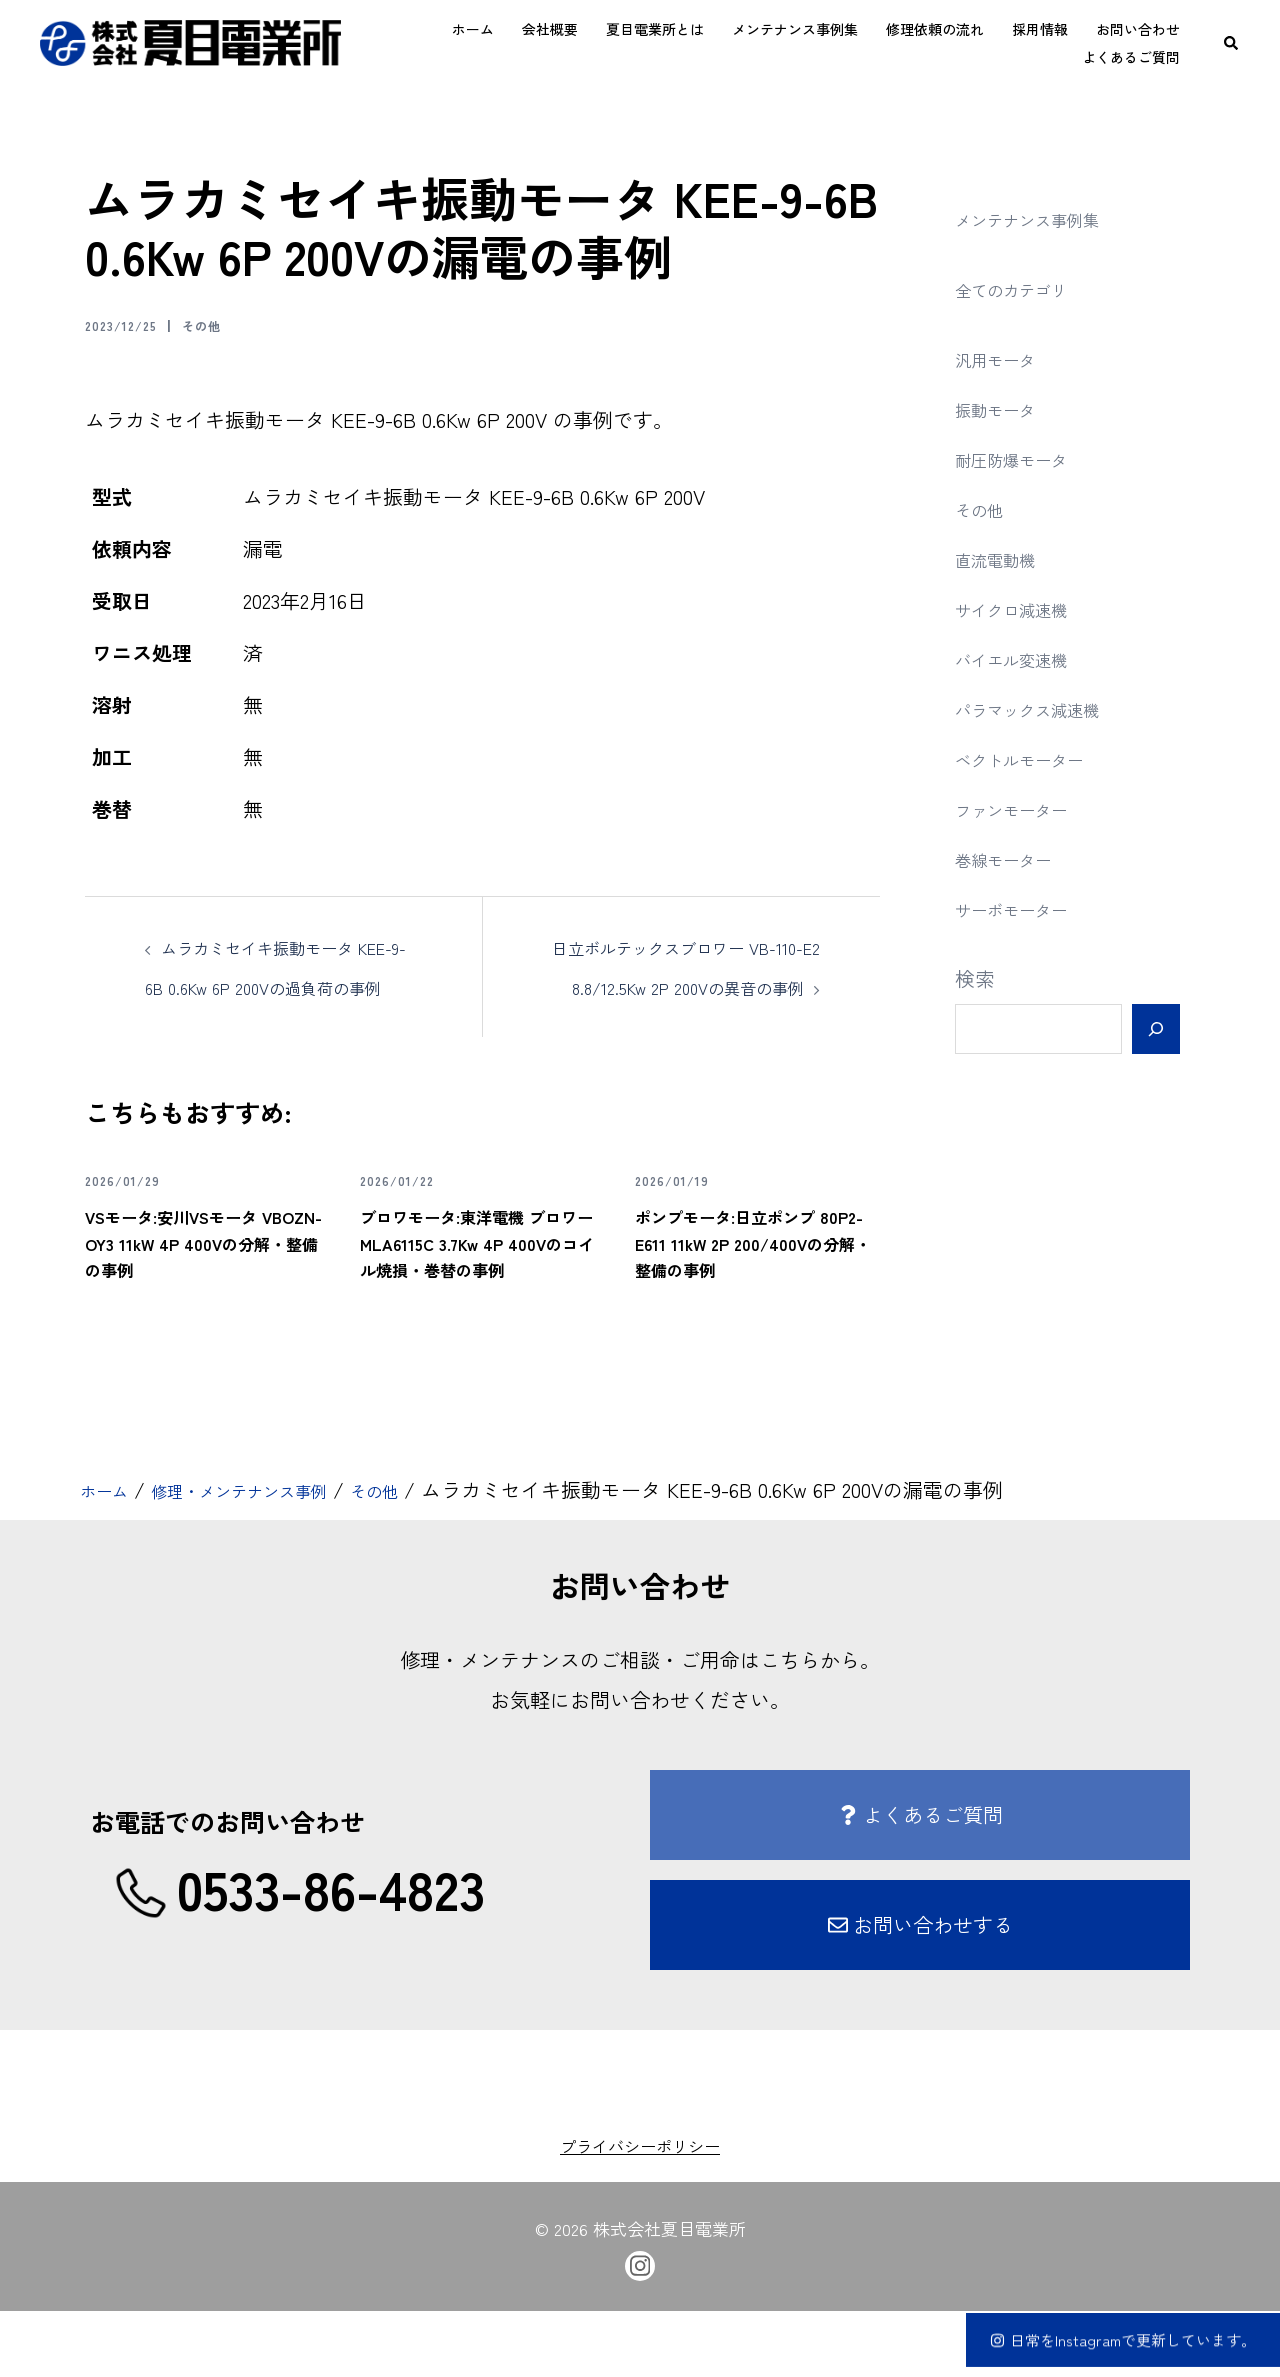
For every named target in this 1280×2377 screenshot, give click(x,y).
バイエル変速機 (1025, 658)
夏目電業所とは (655, 29)
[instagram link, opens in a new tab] (640, 2329)
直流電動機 (1005, 558)
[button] (1232, 43)
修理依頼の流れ (935, 29)
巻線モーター (1015, 858)
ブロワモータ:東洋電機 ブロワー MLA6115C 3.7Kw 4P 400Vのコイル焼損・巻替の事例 (473, 1293)
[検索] (1155, 1029)
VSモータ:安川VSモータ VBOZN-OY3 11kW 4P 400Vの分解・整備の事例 (203, 1293)
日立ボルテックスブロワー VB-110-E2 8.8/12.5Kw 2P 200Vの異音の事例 (690, 986)
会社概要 (550, 29)
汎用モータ (1005, 358)
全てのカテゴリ (1025, 288)
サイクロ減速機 (1025, 608)
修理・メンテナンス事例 (273, 1556)
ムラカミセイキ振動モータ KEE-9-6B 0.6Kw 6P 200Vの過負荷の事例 (283, 986)
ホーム (473, 29)
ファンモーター (1025, 808)
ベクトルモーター (1035, 758)
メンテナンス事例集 (795, 29)
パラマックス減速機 (1045, 708)
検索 (975, 978)
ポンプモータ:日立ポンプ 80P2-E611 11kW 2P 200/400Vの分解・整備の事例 (747, 1293)
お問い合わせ (1138, 29)
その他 (227, 324)
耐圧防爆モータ (1025, 458)
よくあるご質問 (1131, 57)
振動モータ (1005, 408)
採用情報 (1040, 29)
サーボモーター (1025, 908)
